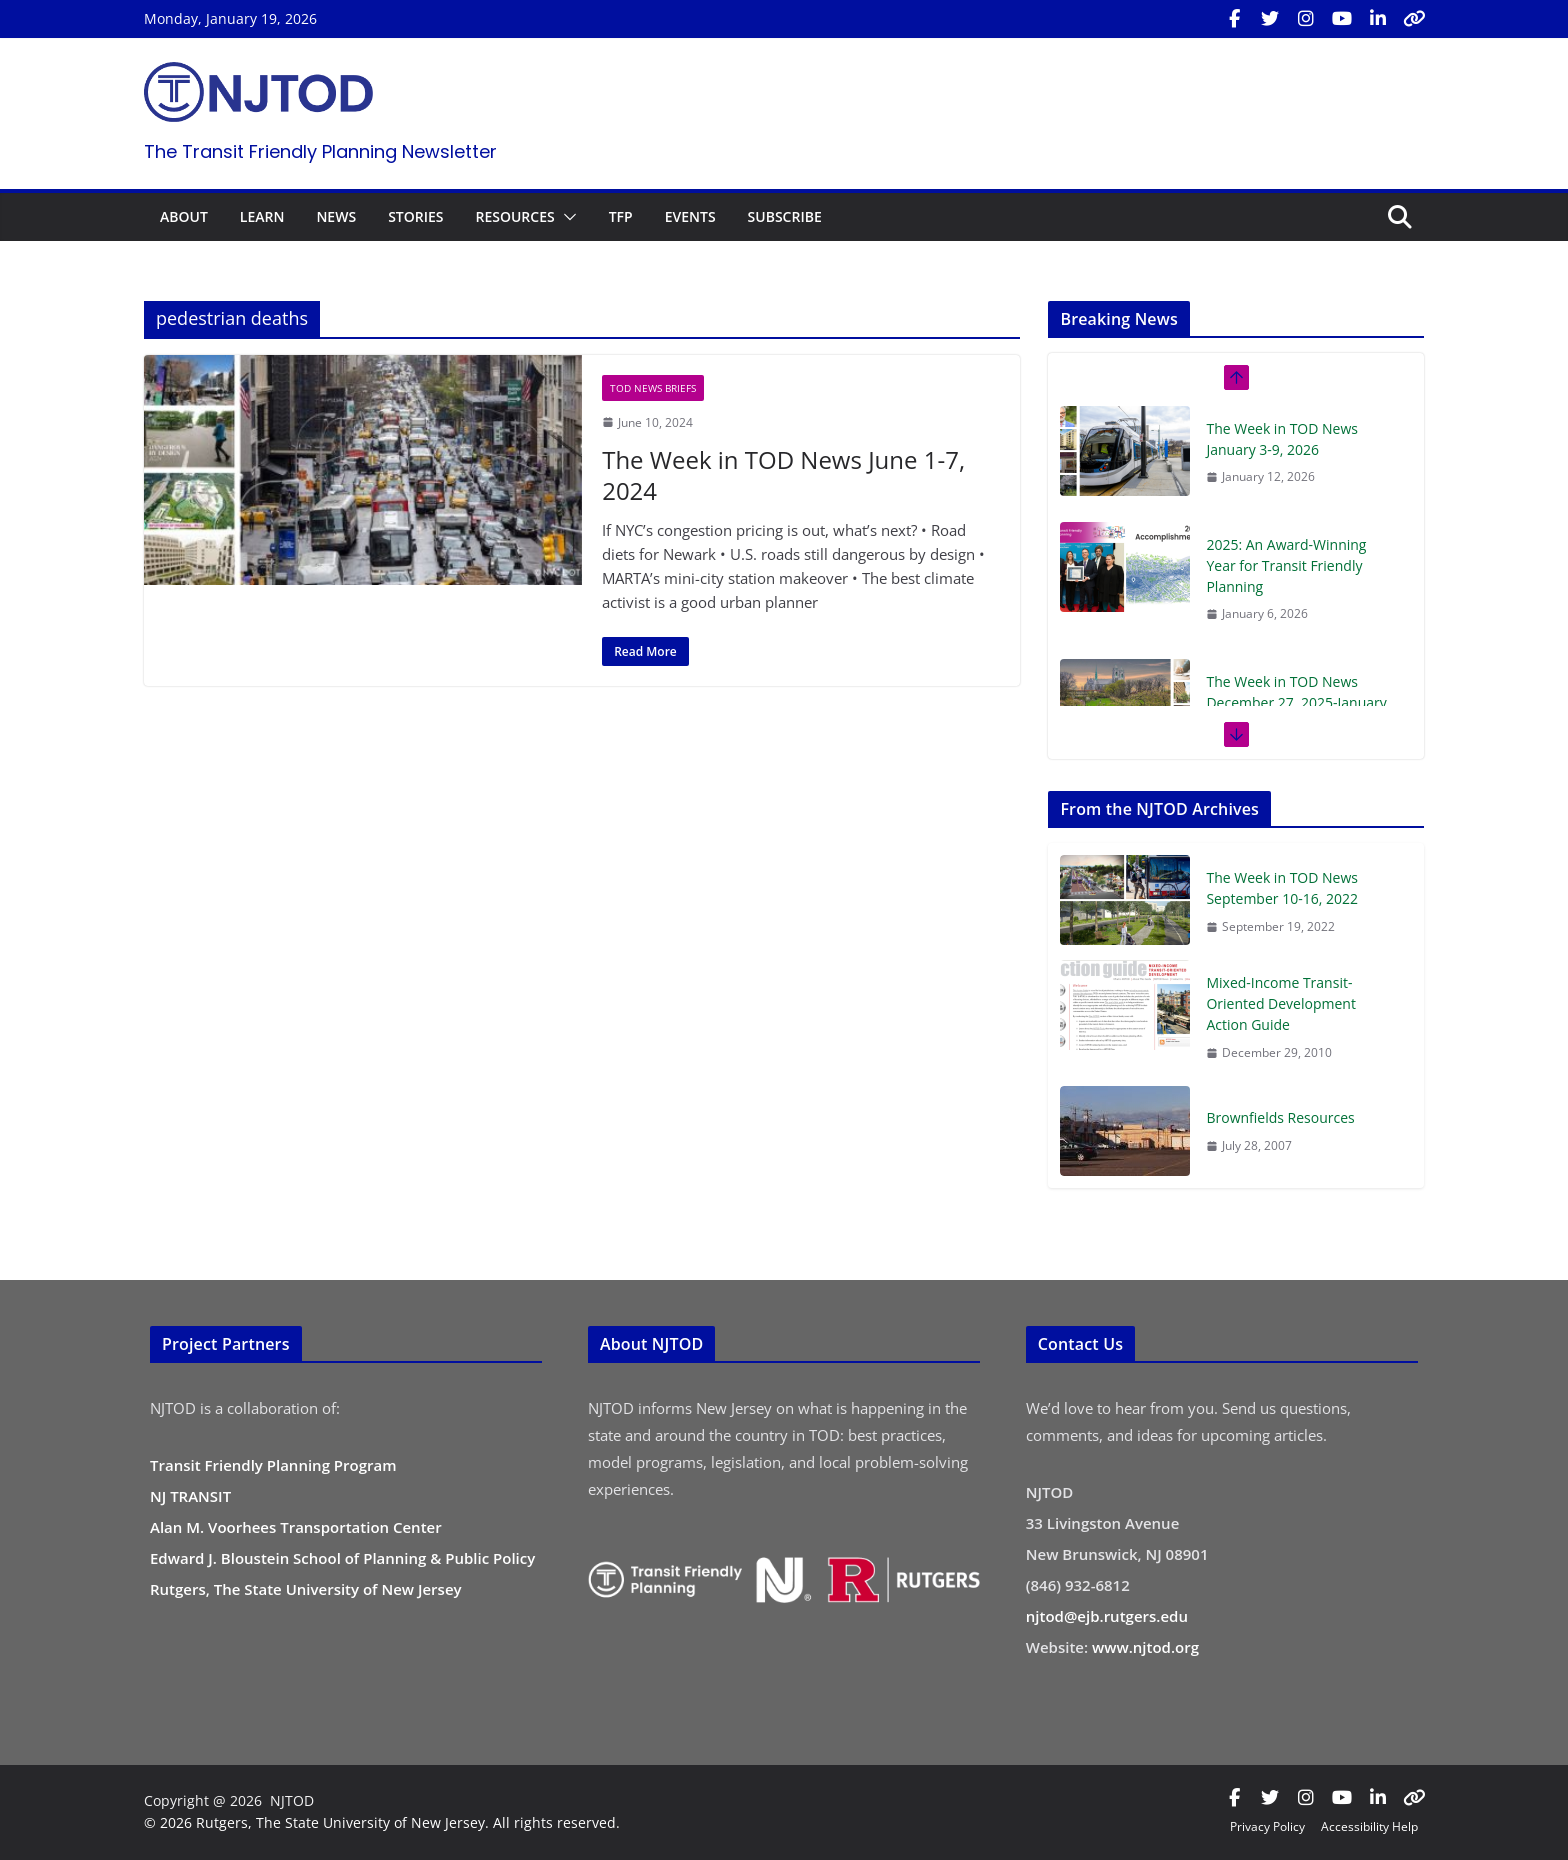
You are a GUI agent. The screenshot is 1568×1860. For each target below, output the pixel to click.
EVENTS (690, 216)
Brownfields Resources (1280, 1117)
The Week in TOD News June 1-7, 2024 (783, 475)
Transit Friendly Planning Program (273, 1465)
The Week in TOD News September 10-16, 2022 (1282, 888)
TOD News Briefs (653, 388)
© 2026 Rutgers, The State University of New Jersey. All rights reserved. (382, 1822)
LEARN (262, 216)
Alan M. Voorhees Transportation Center (296, 1527)
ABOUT (184, 216)
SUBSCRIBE (785, 216)
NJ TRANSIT (190, 1496)
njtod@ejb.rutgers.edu (1107, 1616)
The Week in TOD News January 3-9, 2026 (1282, 439)
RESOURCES (514, 216)
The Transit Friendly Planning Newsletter (320, 151)
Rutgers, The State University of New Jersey (306, 1589)
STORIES (415, 216)
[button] (566, 217)
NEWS (336, 216)
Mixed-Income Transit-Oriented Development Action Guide (1280, 1003)
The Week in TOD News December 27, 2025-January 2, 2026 (1296, 702)
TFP (621, 216)
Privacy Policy (1267, 1826)
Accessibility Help (1369, 1826)
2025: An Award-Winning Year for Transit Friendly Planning (1286, 565)
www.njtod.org (1145, 1647)
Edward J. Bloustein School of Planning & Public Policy (342, 1558)
